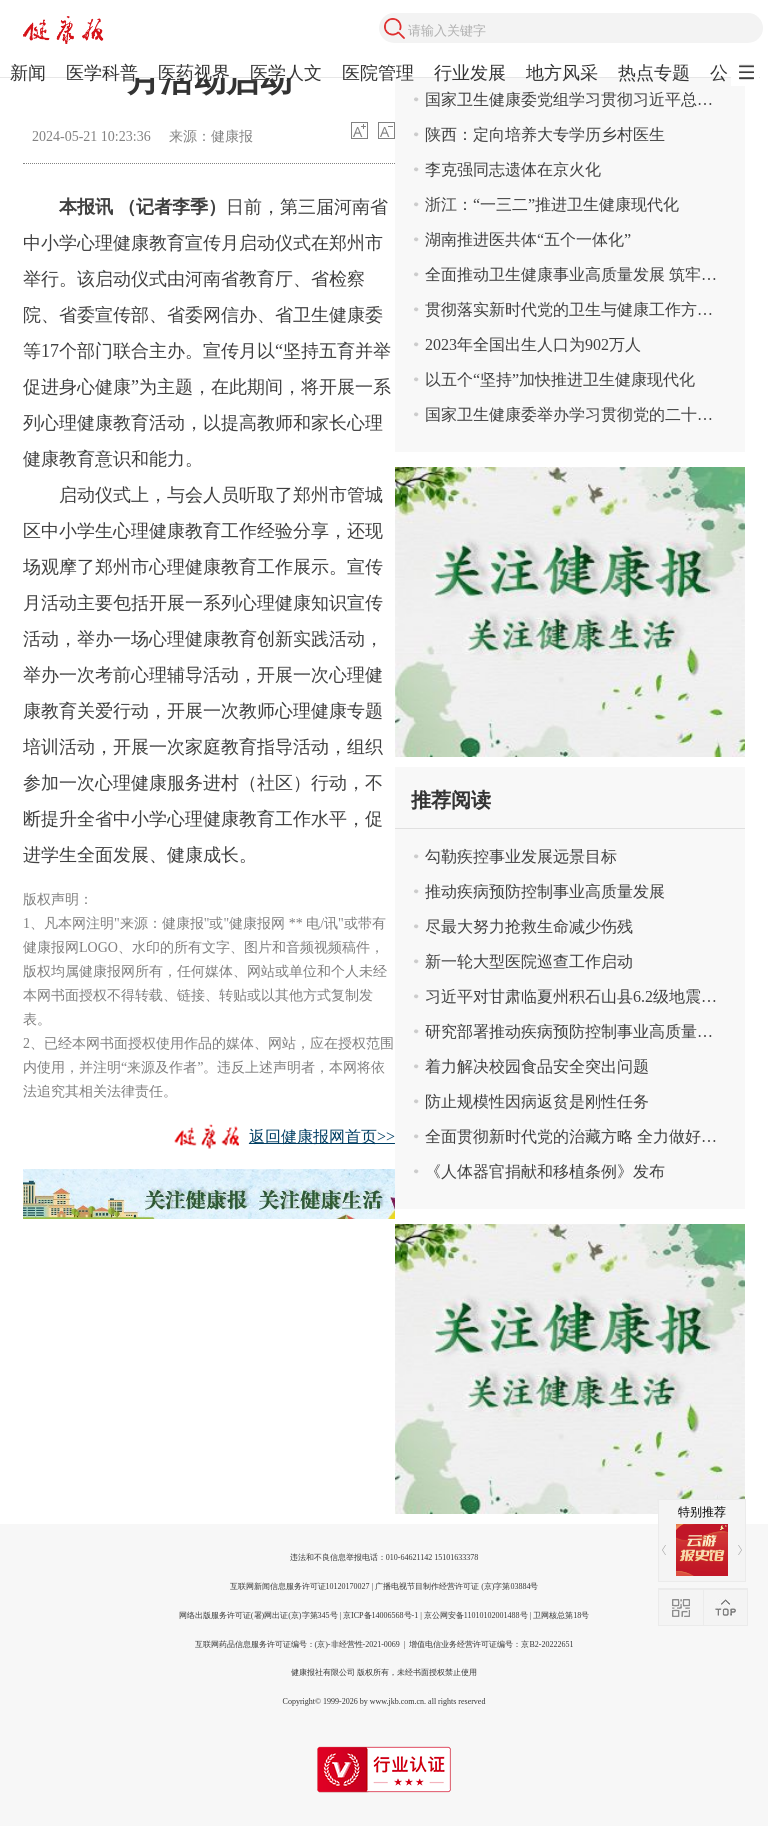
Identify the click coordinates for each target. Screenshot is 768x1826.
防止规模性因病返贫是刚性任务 (537, 1101)
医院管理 (378, 73)
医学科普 (102, 73)
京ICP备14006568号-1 (380, 1615)
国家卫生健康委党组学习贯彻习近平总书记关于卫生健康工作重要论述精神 (585, 99)
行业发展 (470, 73)
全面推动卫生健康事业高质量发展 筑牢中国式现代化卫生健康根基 (585, 274)
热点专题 (654, 73)
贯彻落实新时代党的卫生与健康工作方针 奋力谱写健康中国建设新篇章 (585, 309)
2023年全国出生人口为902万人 (533, 344)
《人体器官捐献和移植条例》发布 (545, 1171)
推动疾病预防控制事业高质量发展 (545, 891)
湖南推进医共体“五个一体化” (528, 239)
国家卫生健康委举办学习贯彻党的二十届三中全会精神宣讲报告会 (585, 414)
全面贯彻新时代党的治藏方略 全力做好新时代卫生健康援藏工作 (585, 1136)
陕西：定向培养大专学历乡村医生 (545, 134)
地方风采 (562, 73)
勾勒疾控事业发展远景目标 (521, 856)
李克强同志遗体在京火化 (513, 169)
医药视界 (194, 73)
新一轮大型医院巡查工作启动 (529, 961)
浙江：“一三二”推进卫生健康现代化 (552, 204)
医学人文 (286, 73)
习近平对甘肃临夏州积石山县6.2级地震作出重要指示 (585, 996)
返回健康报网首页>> (322, 1136)
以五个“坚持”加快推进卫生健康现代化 (560, 379)
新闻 (28, 73)
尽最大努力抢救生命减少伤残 (529, 926)
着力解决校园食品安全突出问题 (537, 1066)
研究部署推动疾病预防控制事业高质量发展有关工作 (585, 1031)
